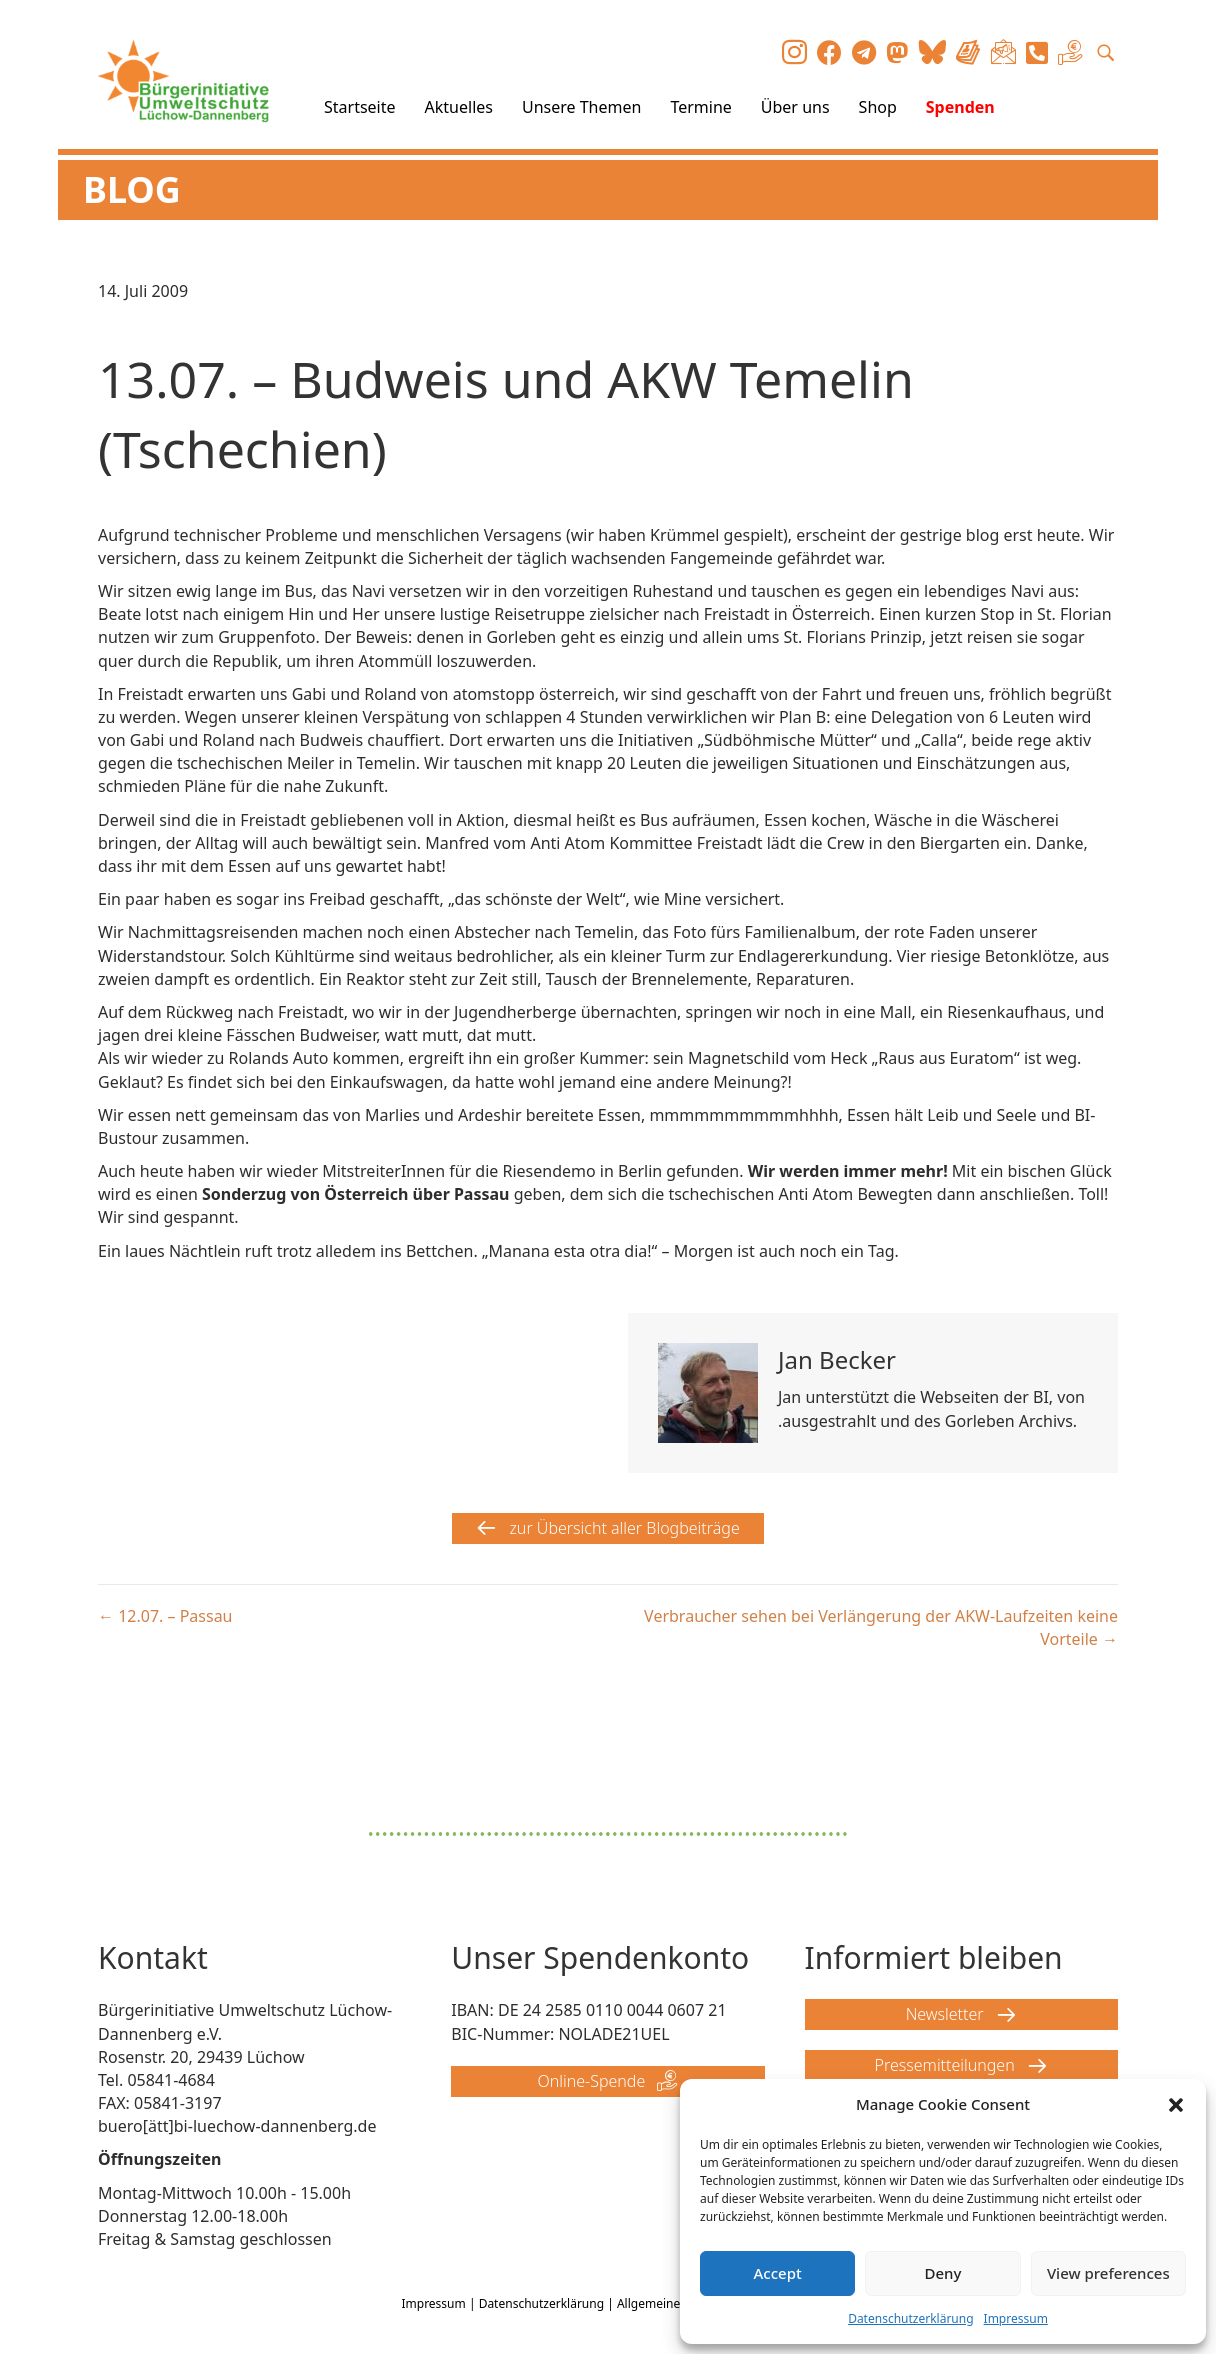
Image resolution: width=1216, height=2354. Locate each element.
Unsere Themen (581, 107)
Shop (878, 107)
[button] (1176, 2105)
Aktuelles (459, 107)
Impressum (1016, 2318)
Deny (943, 2273)
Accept (778, 2273)
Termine (700, 107)
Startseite (360, 107)
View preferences (1108, 2273)
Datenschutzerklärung (910, 2318)
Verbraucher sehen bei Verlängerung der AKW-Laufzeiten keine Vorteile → (881, 1627)
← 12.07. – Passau (165, 1616)
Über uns (795, 107)
